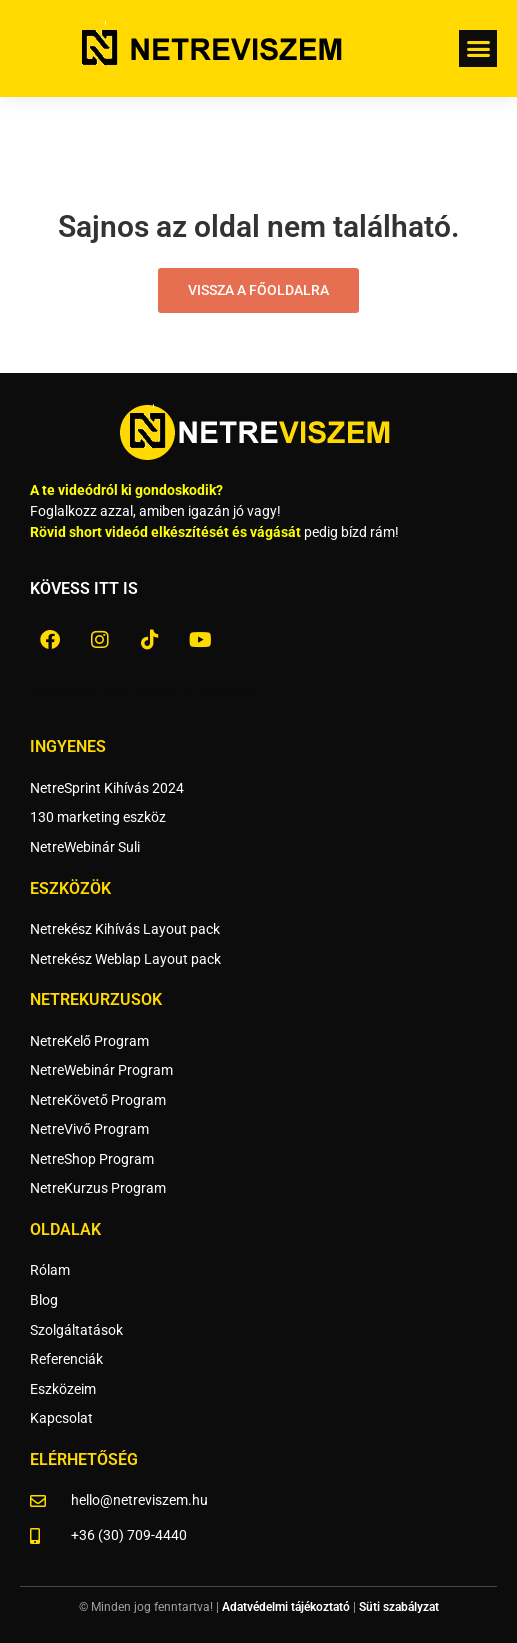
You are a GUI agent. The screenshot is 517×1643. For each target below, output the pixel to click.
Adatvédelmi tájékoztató (286, 1607)
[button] (478, 49)
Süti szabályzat (399, 1607)
